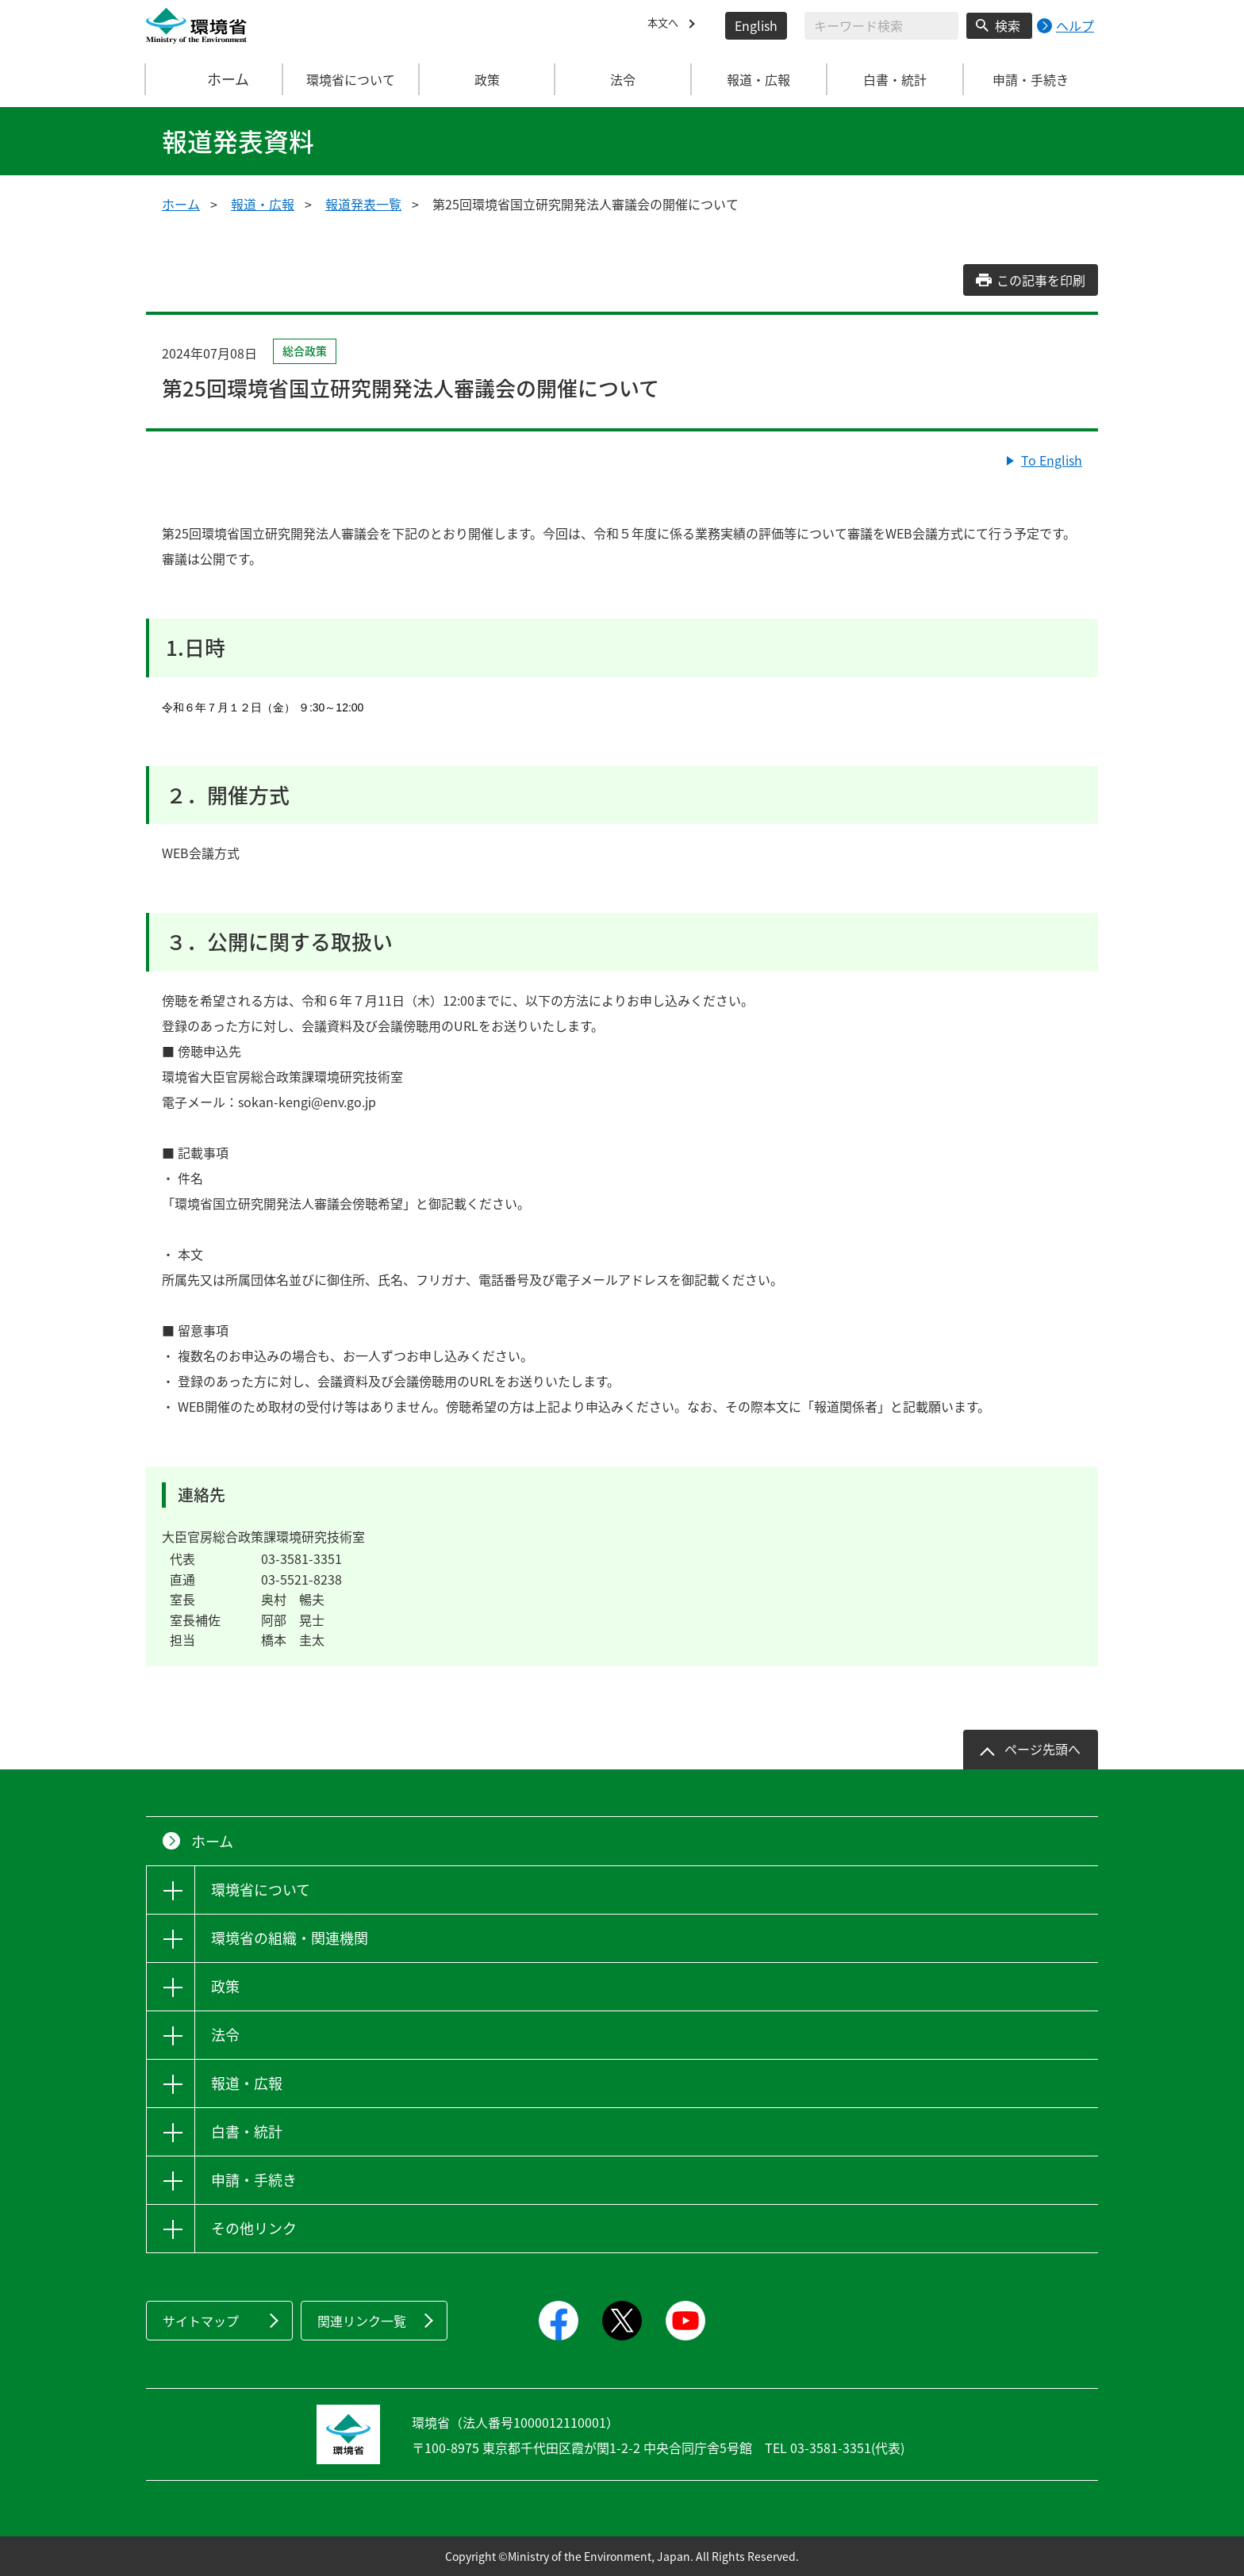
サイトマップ (201, 2320)
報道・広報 (262, 203)
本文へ (666, 25)
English (756, 25)
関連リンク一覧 (361, 2320)
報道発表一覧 (363, 203)
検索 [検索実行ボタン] (1007, 25)
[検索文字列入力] (881, 26)
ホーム (215, 79)
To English (1051, 460)
